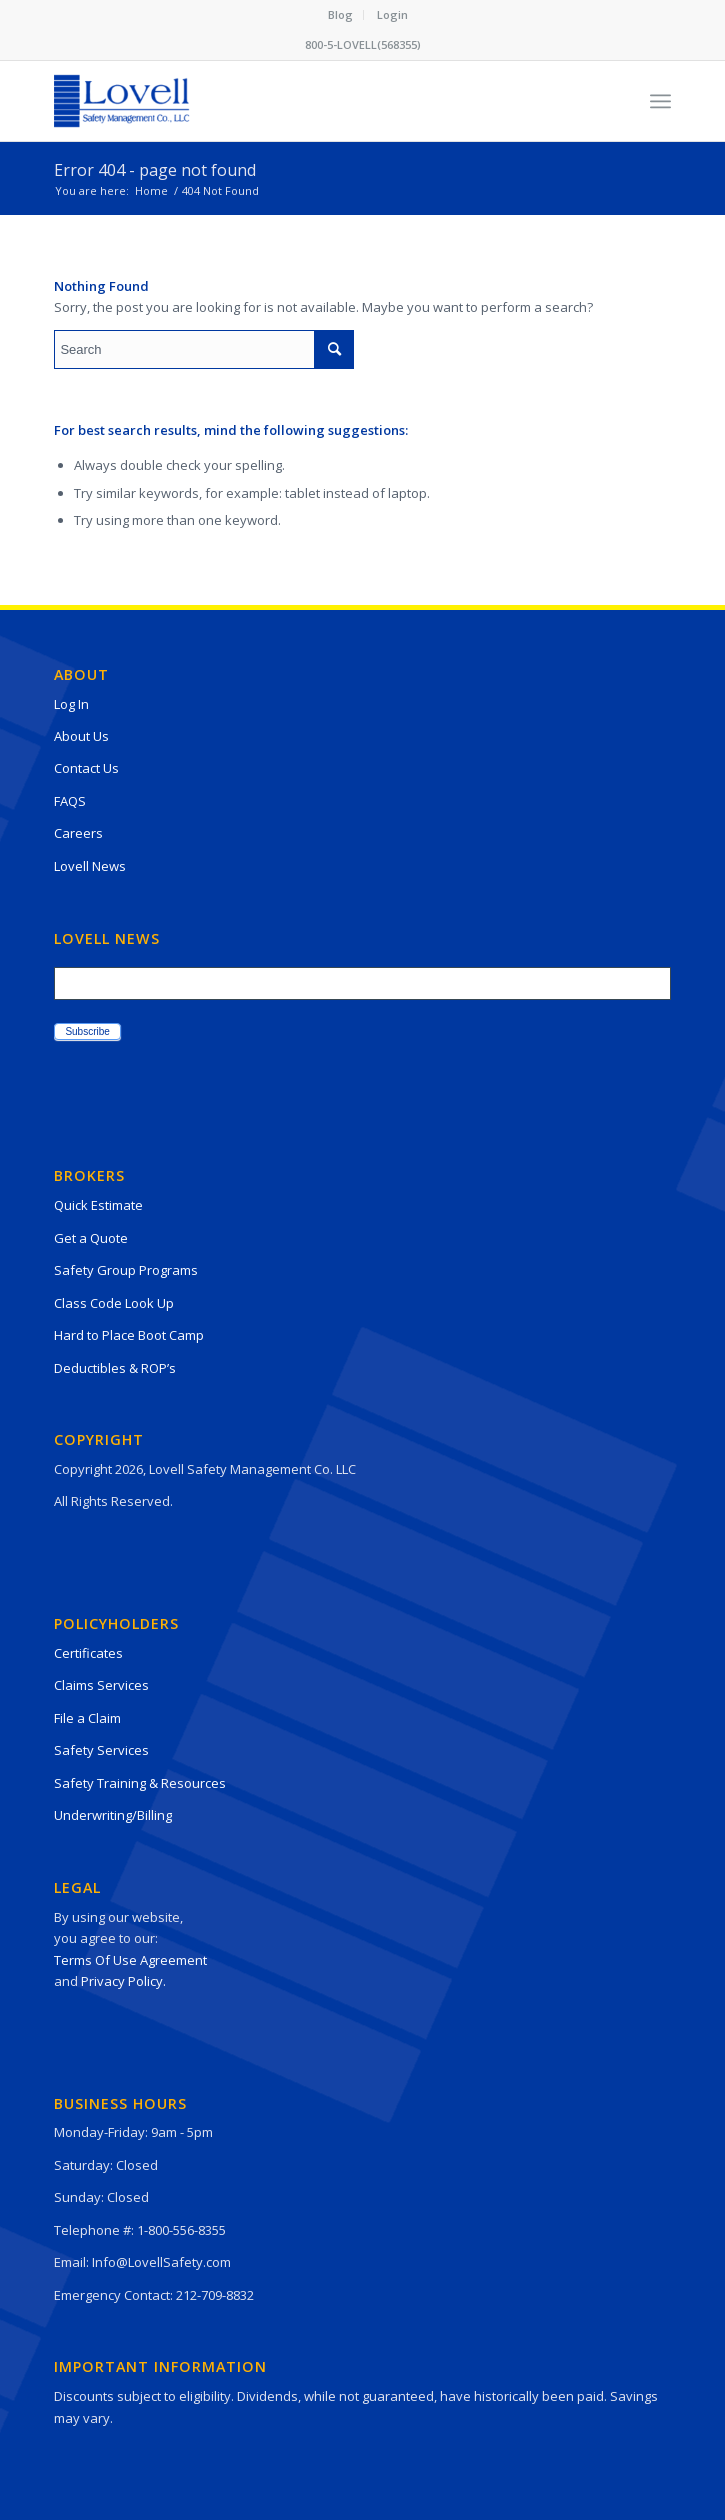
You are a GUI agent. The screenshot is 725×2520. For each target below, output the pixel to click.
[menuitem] (341, 15)
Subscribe (87, 1031)
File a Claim (87, 1718)
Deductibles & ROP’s (115, 1368)
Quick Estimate (98, 1205)
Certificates (88, 1653)
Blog (340, 14)
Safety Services (101, 1750)
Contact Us (86, 768)
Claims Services (101, 1685)
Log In (71, 704)
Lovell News (90, 866)
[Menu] (660, 101)
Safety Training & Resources (140, 1783)
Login (392, 14)
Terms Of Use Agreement (130, 1960)
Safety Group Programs (126, 1270)
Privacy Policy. (123, 1981)
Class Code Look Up (114, 1303)
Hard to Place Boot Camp (129, 1335)
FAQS (70, 801)
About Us (81, 736)
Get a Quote (91, 1238)
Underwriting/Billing (113, 1815)
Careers (78, 833)
